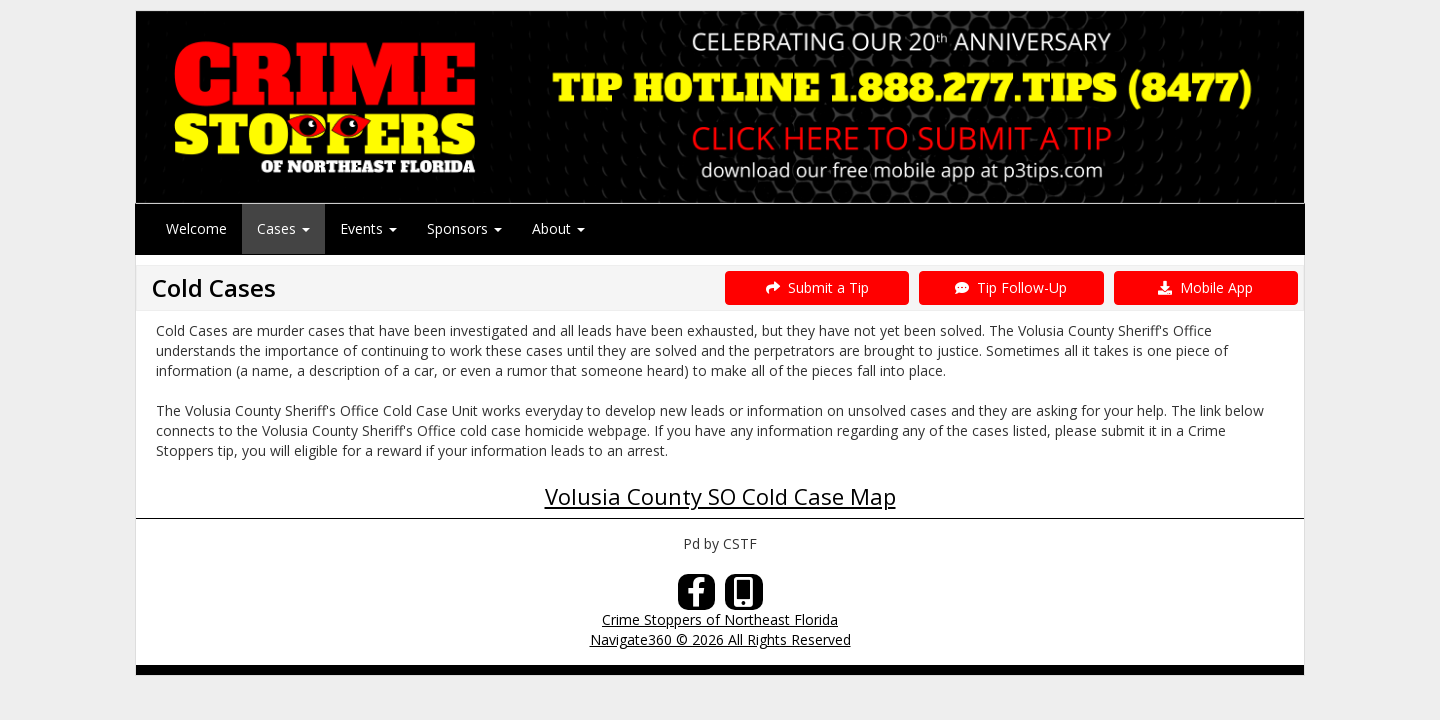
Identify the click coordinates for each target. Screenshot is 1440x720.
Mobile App (1205, 287)
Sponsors (464, 228)
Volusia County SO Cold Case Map (720, 496)
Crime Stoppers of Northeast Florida (720, 619)
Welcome (196, 228)
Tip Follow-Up (1011, 287)
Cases (283, 228)
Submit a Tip (817, 287)
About (558, 228)
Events (368, 228)
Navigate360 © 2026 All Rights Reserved (720, 639)
